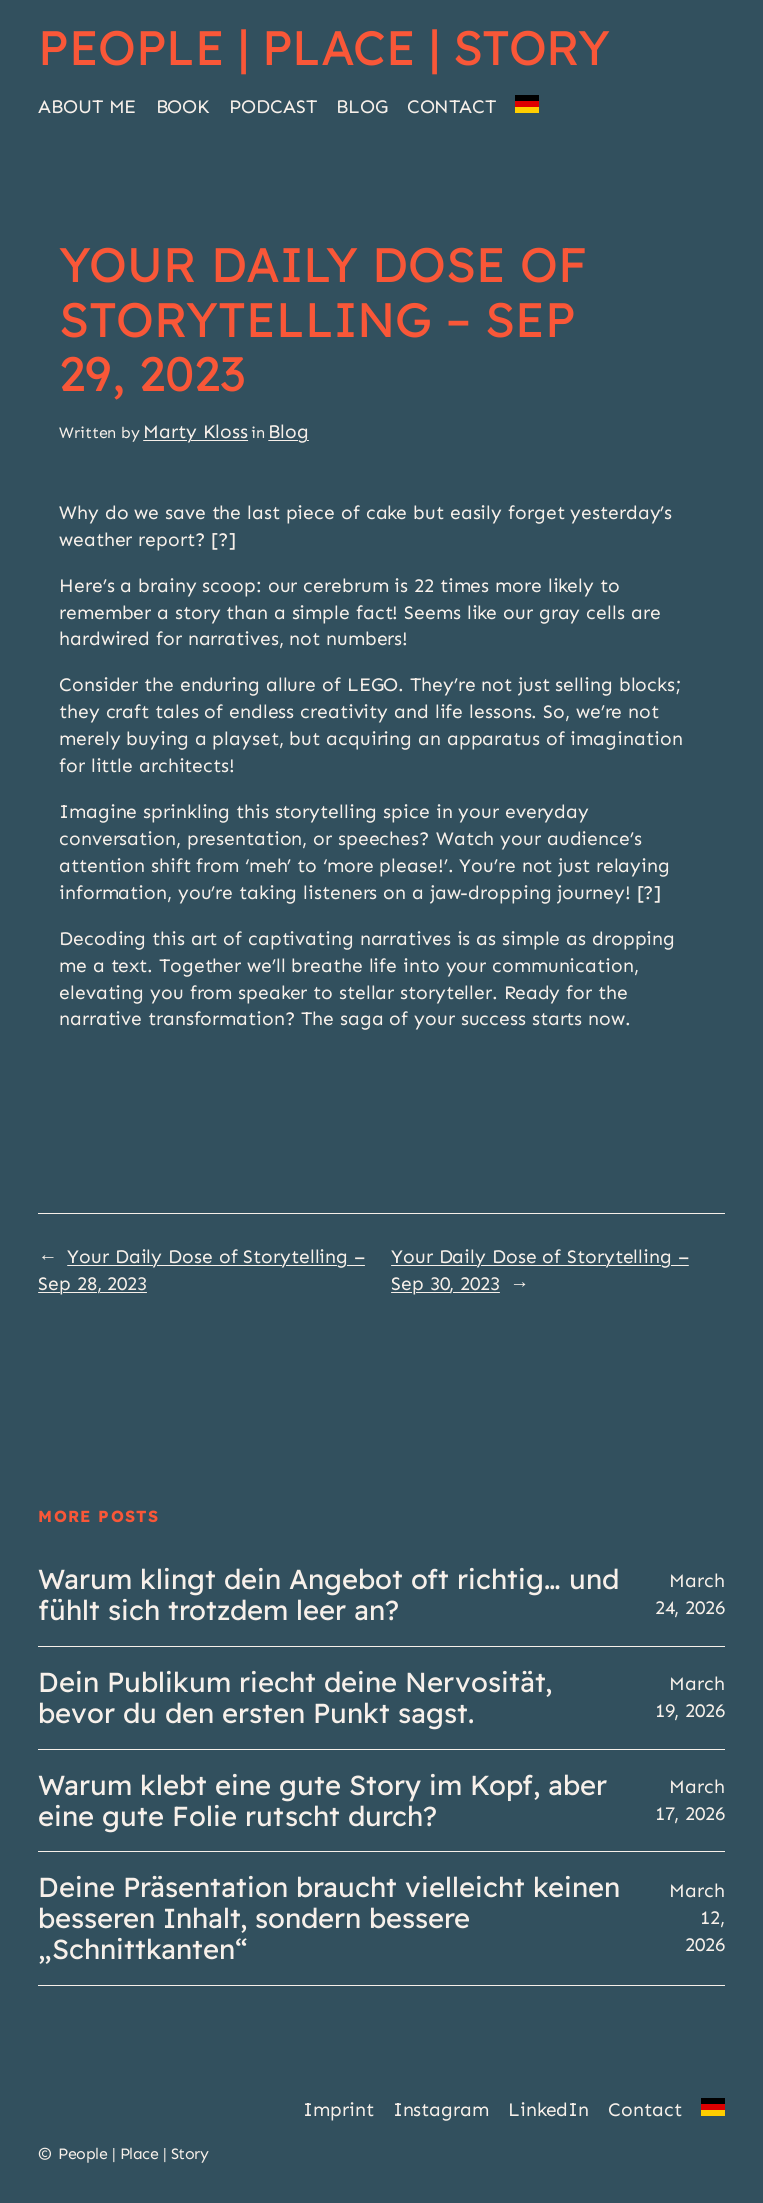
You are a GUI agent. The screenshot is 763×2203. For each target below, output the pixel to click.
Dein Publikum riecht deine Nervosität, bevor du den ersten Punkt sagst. (295, 1698)
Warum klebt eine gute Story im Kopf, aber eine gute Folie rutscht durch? (322, 1801)
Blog (288, 431)
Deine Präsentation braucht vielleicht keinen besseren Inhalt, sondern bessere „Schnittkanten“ (329, 1918)
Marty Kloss (195, 431)
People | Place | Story (323, 47)
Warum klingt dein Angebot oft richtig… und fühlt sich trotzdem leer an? (328, 1595)
